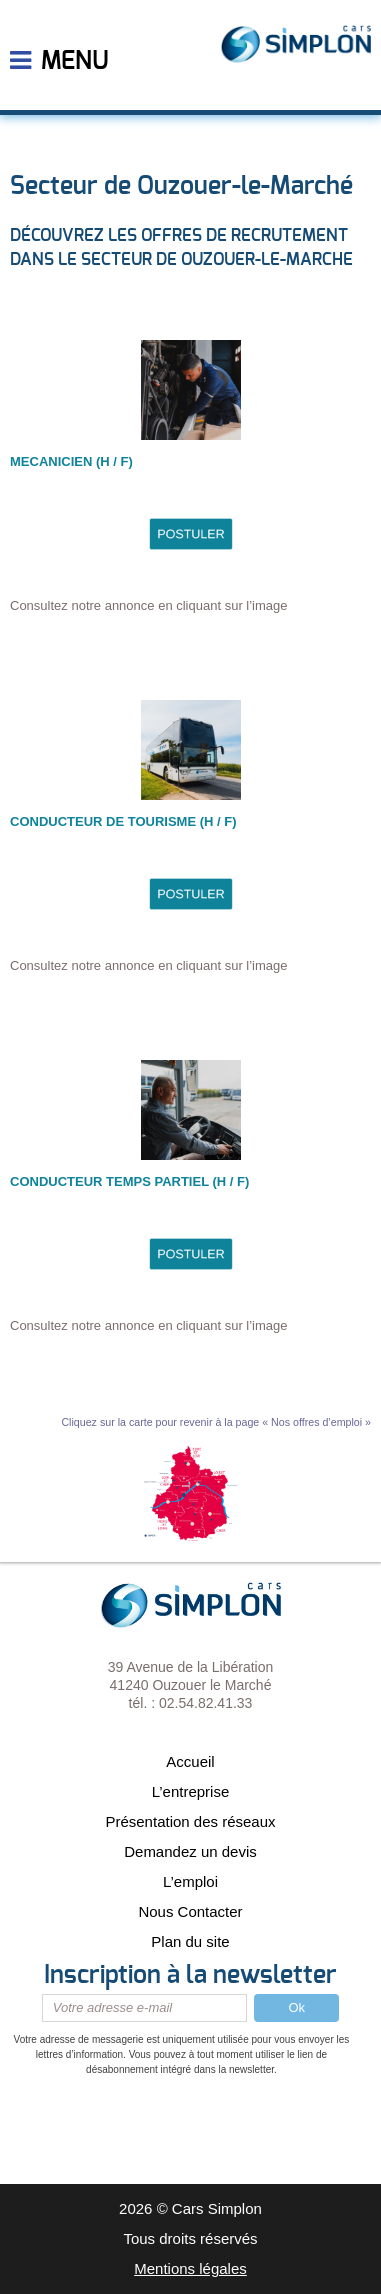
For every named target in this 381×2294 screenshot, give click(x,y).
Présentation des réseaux (190, 1821)
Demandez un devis (190, 1851)
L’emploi (190, 1881)
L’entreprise (191, 1791)
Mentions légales (190, 2268)
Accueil (190, 1761)
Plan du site (190, 1941)
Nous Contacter (190, 1911)
